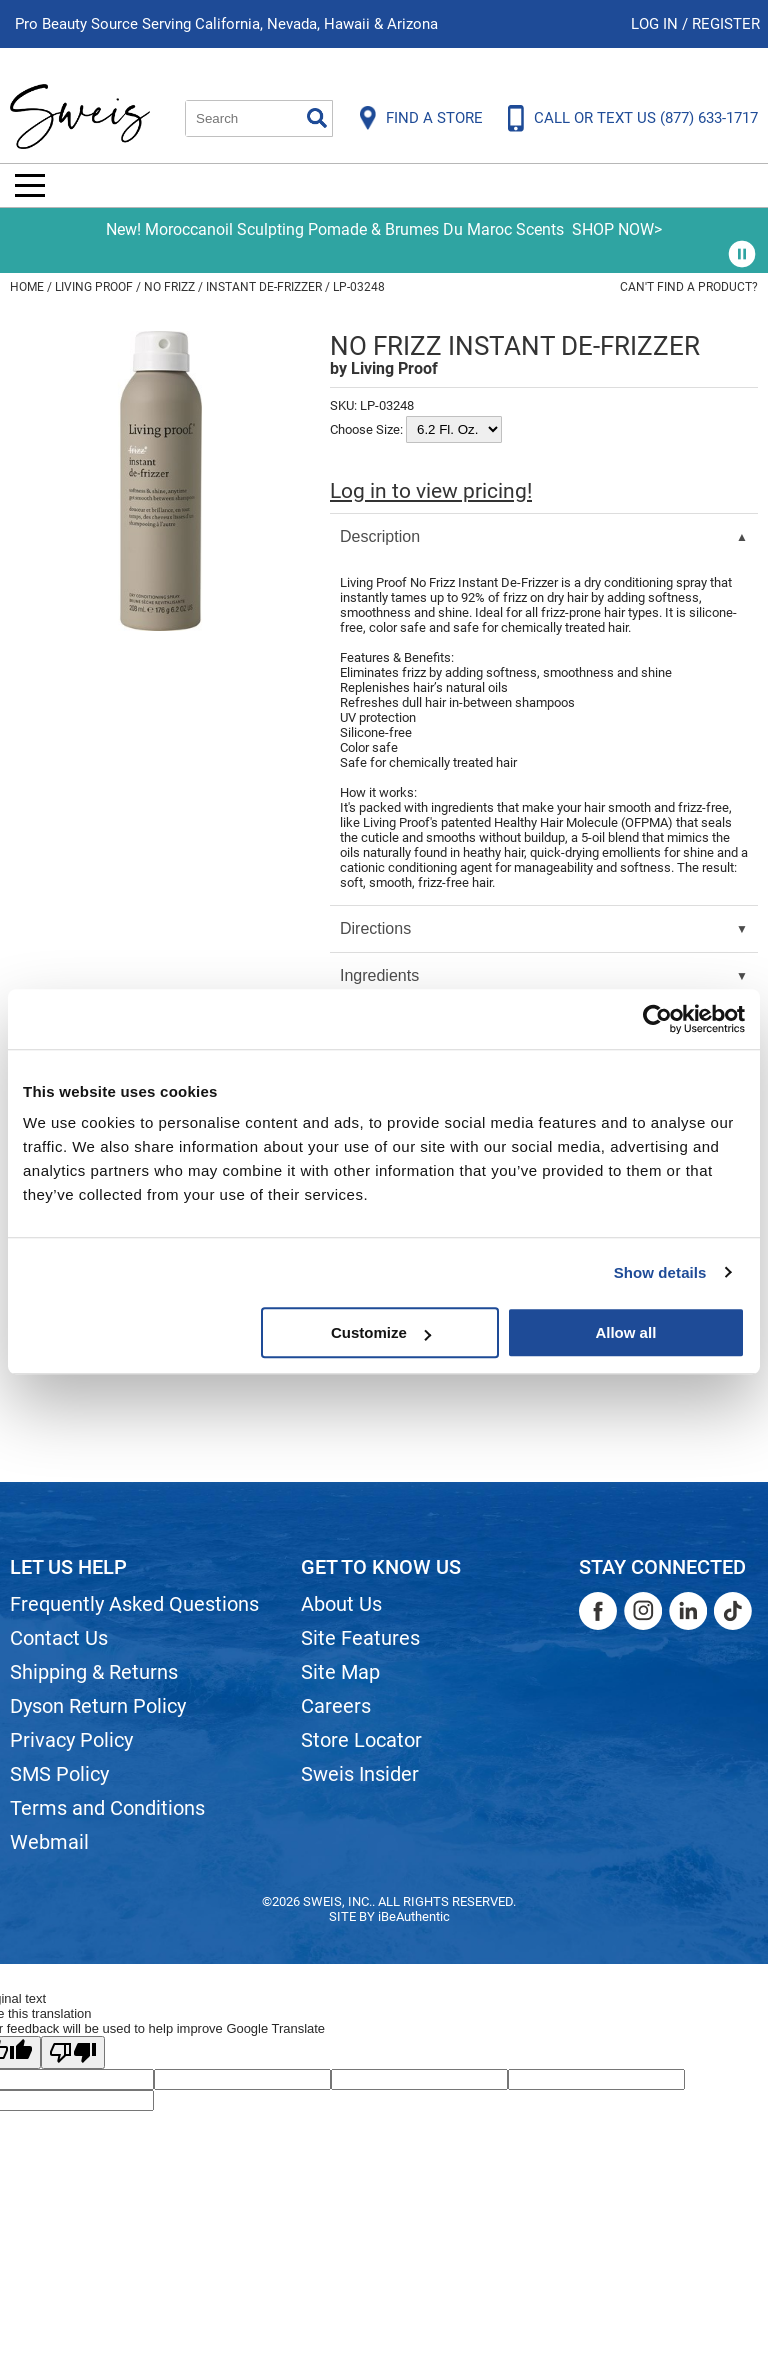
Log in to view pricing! (431, 491)
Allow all (625, 1332)
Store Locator (361, 1740)
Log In (656, 24)
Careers (336, 1706)
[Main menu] (30, 185)
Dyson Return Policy (98, 1706)
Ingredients (379, 975)
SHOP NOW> (617, 229)
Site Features (360, 1638)
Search (317, 118)
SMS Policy (59, 1774)
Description (380, 536)
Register (726, 24)
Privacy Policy (71, 1740)
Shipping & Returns (94, 1672)
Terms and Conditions (107, 1808)
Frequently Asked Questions (134, 1604)
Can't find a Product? (689, 287)
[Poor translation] (73, 2052)
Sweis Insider (360, 1774)
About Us (341, 1604)
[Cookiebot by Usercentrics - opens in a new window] (657, 1019)
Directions (375, 928)
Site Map (340, 1672)
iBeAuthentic (414, 1916)
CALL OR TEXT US (646, 118)
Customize (381, 1332)
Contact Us (59, 1638)
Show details (660, 1272)
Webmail (49, 1842)
